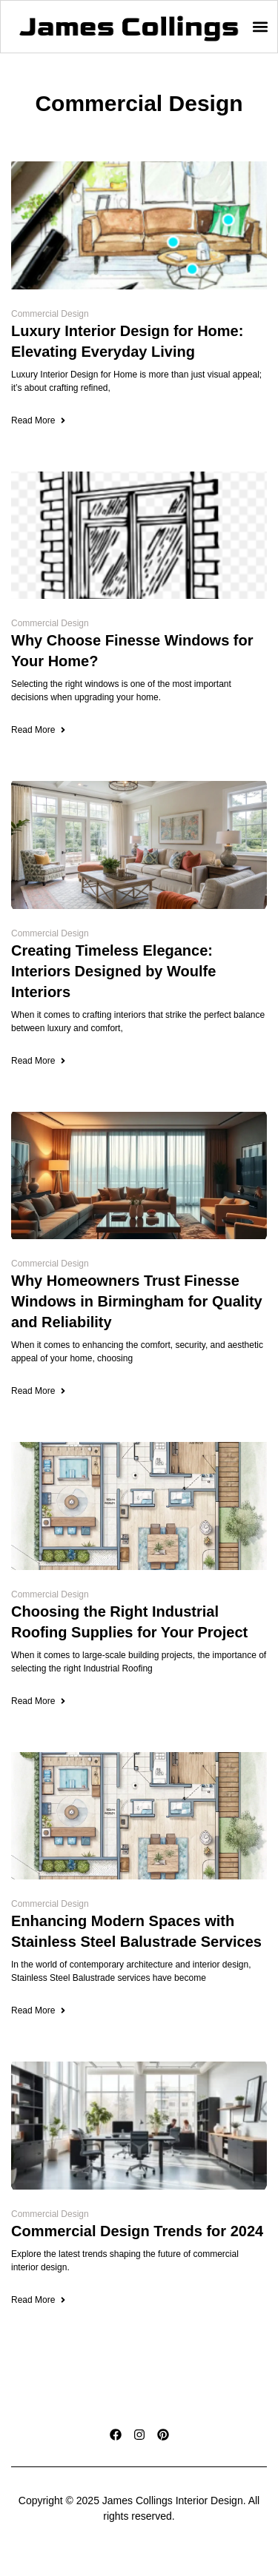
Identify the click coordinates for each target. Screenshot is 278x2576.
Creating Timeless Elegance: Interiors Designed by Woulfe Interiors (113, 971)
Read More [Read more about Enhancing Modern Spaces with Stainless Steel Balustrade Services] (39, 2010)
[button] (260, 27)
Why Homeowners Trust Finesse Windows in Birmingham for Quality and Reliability (136, 1301)
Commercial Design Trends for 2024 (137, 2231)
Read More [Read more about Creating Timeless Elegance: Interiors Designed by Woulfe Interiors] (39, 1061)
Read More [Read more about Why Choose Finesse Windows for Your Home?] (39, 730)
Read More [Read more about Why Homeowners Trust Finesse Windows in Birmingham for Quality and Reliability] (39, 1391)
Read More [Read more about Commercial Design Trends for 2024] (39, 2300)
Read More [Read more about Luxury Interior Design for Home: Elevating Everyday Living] (39, 420)
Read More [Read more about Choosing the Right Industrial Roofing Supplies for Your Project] (39, 1701)
